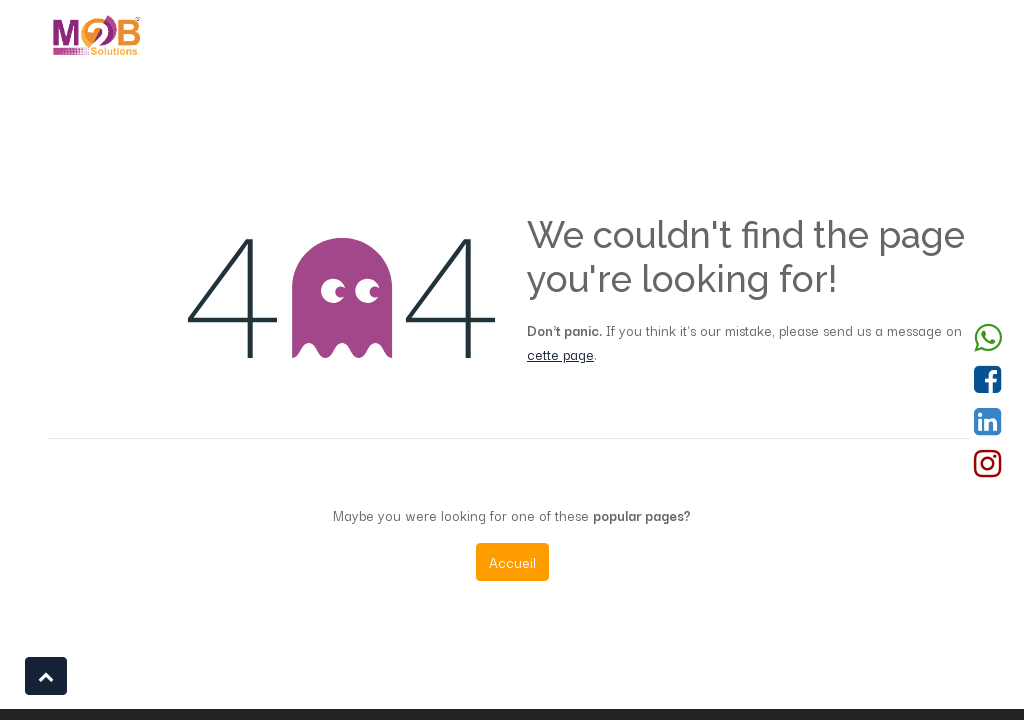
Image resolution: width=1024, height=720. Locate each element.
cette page (560, 354)
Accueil (512, 562)
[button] (46, 676)
